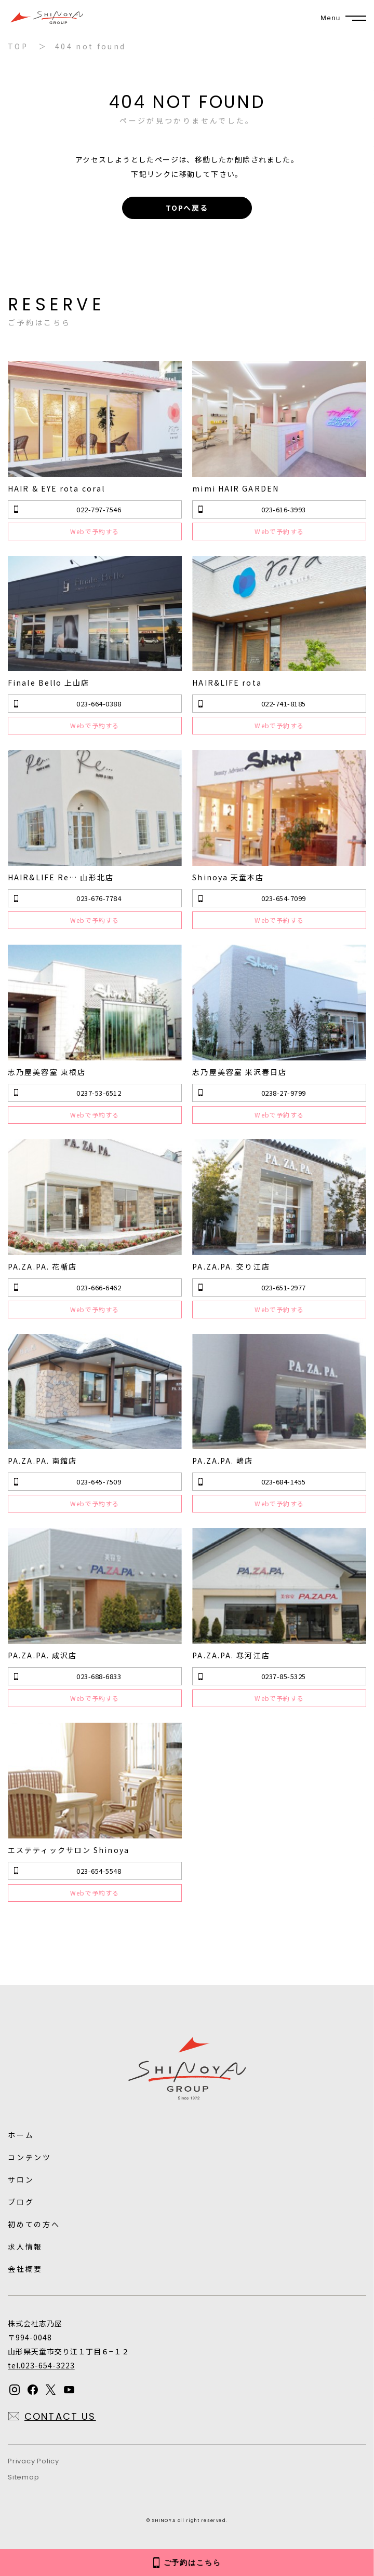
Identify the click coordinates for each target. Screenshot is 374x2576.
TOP (18, 46)
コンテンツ (29, 2157)
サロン (21, 2179)
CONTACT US (60, 2416)
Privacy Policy (33, 2461)
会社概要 (25, 2269)
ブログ (21, 2202)
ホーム (21, 2135)
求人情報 (25, 2246)
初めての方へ (34, 2224)
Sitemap (23, 2477)
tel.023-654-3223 (41, 2365)
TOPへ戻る (187, 207)
